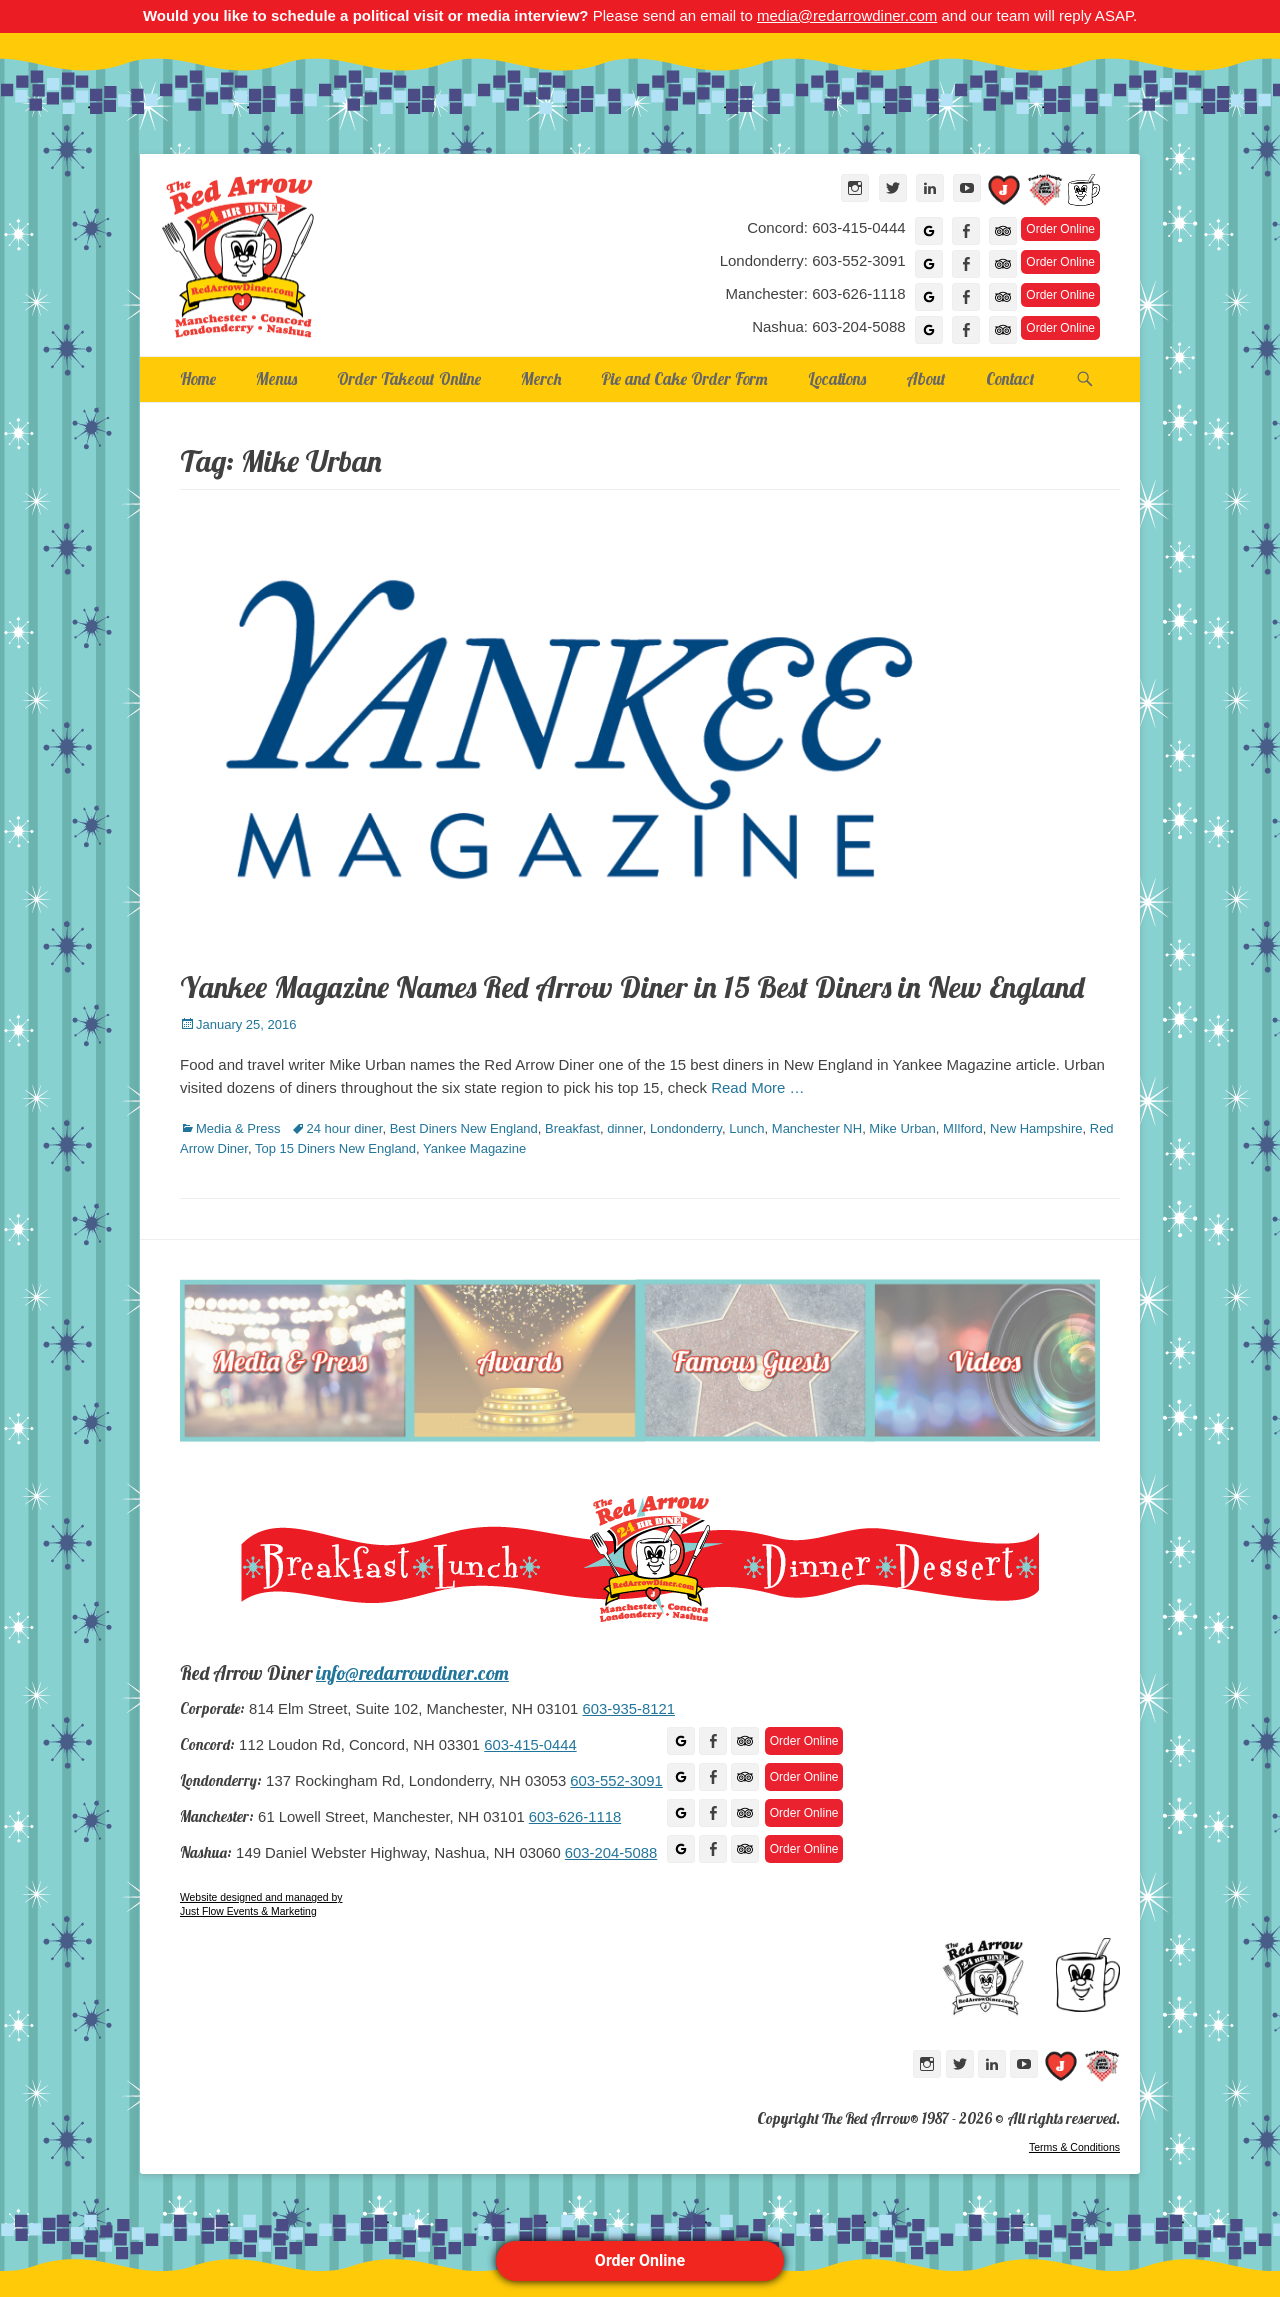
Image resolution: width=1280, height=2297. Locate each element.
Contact (1010, 378)
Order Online (640, 2260)
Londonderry (686, 1128)
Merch (541, 378)
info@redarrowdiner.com (412, 1673)
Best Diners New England (464, 1128)
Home (198, 378)
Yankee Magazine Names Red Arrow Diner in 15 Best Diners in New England (632, 987)
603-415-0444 (530, 1745)
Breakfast (572, 1128)
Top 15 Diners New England (335, 1148)
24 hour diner (345, 1128)
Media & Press (238, 1128)
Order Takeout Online (409, 378)
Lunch (746, 1128)
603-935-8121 (628, 1709)
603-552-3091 (616, 1781)
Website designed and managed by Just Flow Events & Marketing (261, 1904)
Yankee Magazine (474, 1148)
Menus (276, 378)
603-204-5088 (611, 1853)
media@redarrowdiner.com (847, 15)
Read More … (757, 1087)
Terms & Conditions (1074, 2147)
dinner (624, 1128)
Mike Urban (902, 1128)
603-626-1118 (575, 1817)
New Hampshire (1036, 1128)
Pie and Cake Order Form (684, 378)
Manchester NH (817, 1128)
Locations (837, 378)
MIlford (963, 1128)
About (926, 378)
